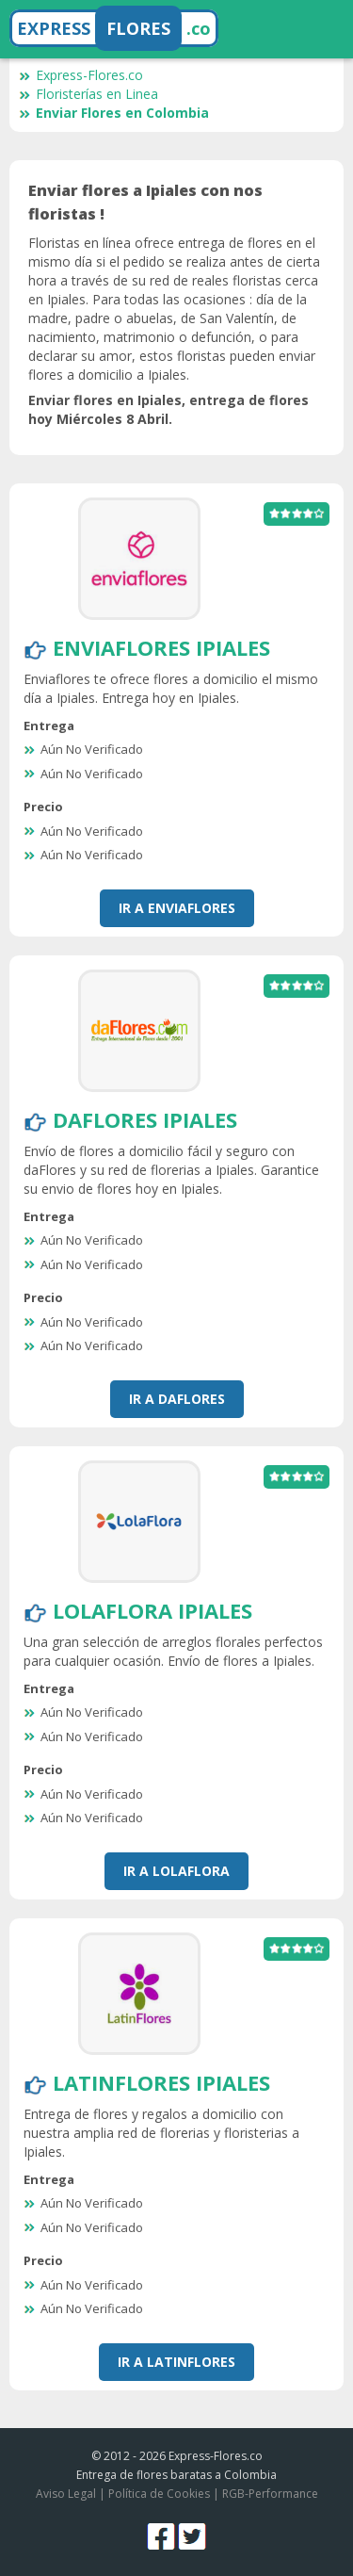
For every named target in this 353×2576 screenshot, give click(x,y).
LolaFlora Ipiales (152, 1610)
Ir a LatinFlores (176, 2362)
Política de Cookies (159, 2494)
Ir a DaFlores (177, 1399)
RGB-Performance (270, 2494)
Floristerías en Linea (88, 94)
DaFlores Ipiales (145, 1119)
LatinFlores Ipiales (161, 2082)
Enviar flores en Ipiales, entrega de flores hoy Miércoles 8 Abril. (168, 409)
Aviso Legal (66, 2494)
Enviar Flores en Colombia (114, 113)
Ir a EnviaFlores (177, 908)
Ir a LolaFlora (176, 1871)
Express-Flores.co (81, 75)
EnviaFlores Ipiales (161, 647)
